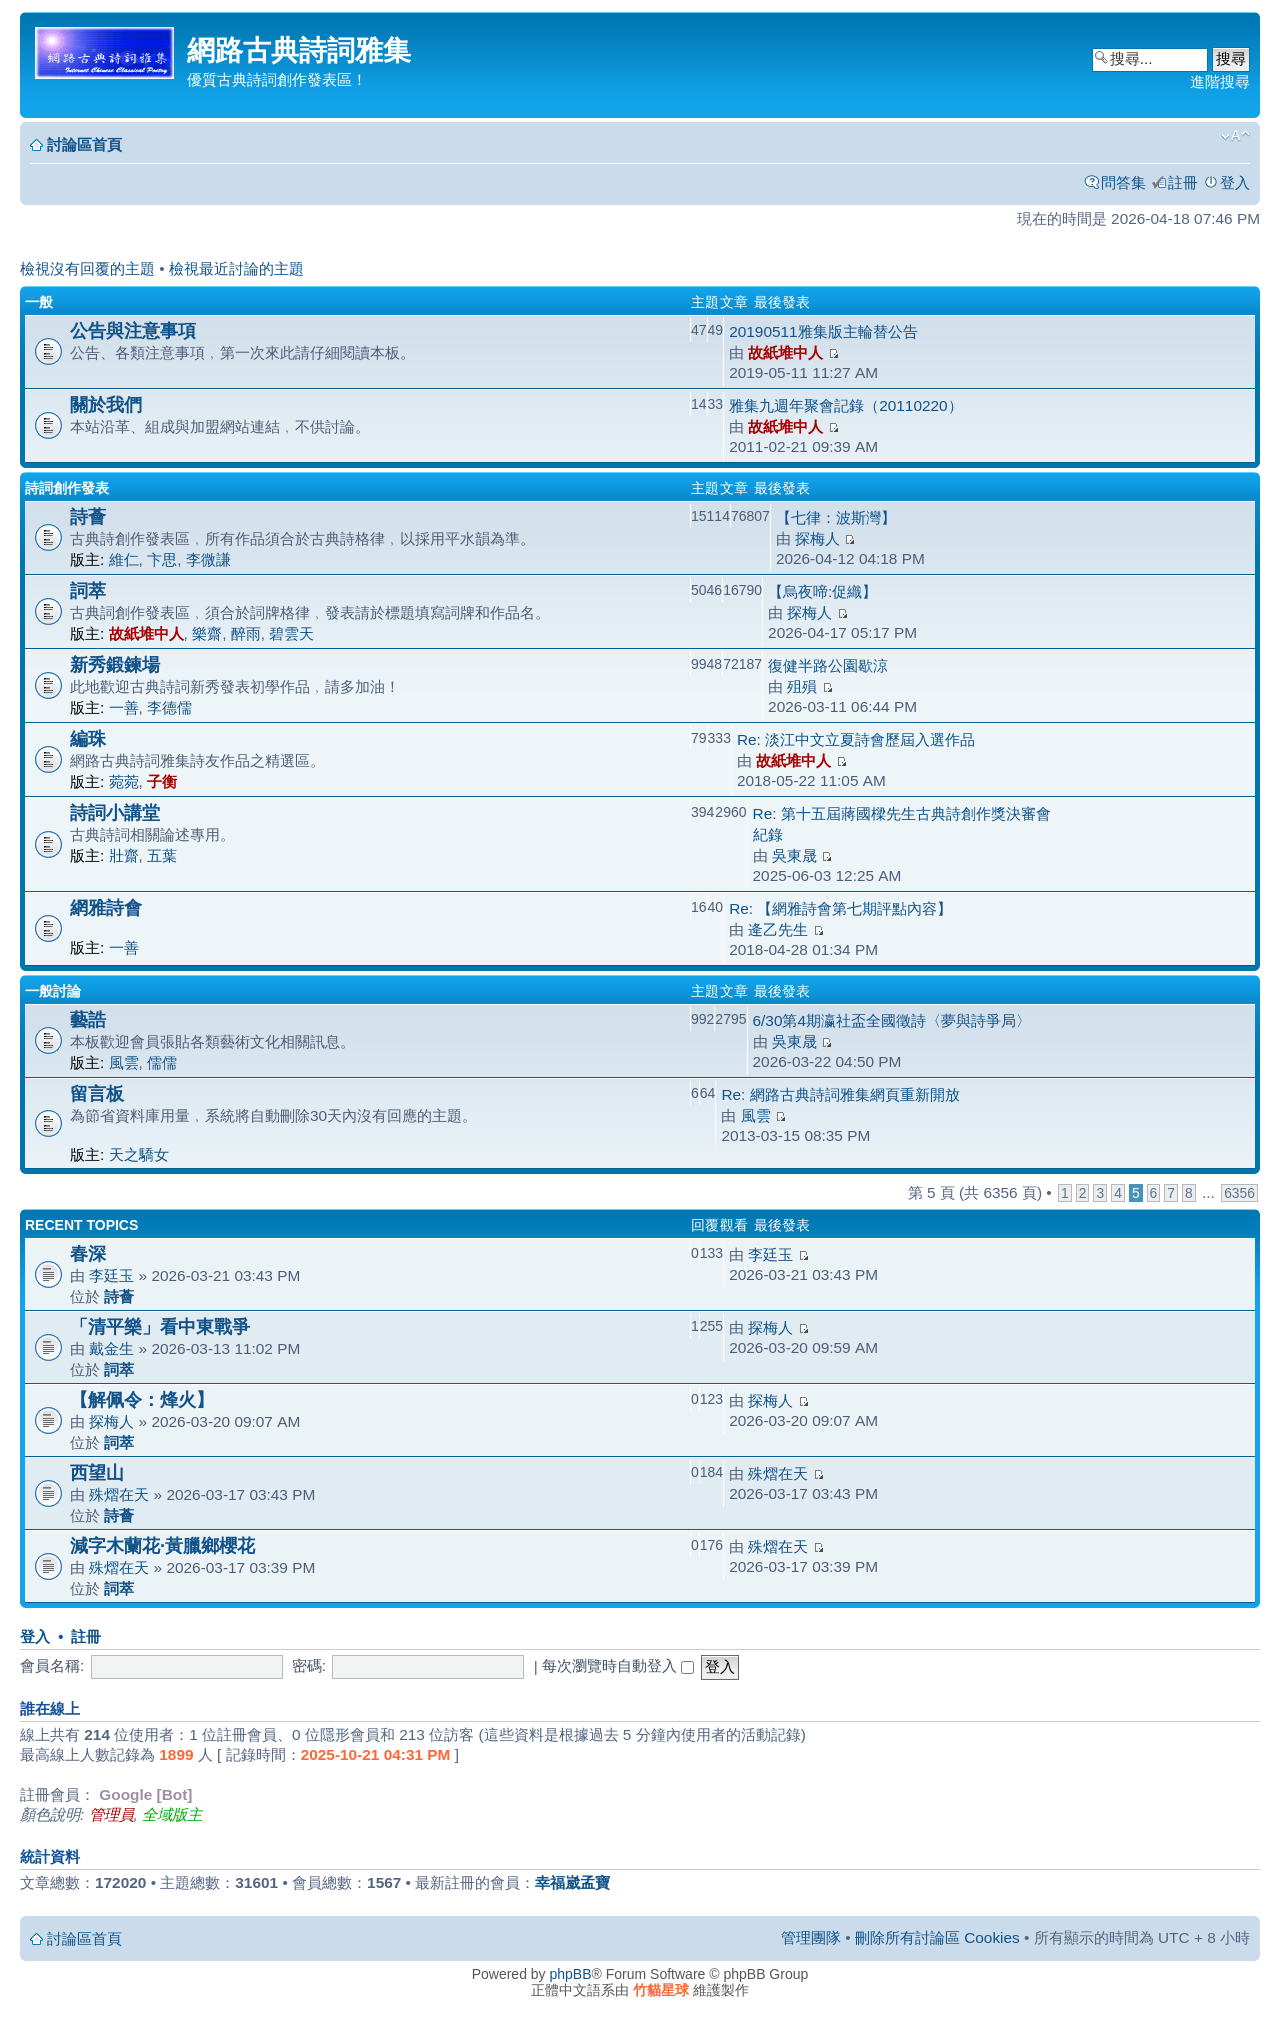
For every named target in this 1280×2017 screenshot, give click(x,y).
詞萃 (88, 590)
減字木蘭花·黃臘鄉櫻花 (162, 1545)
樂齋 (207, 633)
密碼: (309, 1665)
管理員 (111, 1814)
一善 (124, 707)
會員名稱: (52, 1665)
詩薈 (88, 516)
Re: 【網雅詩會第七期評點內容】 (840, 908)
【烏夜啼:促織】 (822, 591)
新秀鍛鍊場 (115, 664)
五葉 (162, 855)
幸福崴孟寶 (572, 1882)
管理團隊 (811, 1937)
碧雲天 (291, 633)
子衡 (162, 781)
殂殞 (802, 686)
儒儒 (162, 1062)
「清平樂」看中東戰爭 (160, 1326)
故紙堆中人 (785, 352)
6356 (1239, 1193)
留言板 (97, 1093)
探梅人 (817, 538)
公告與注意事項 (133, 330)
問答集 (1123, 182)
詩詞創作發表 (67, 488)
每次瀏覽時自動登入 (618, 1665)
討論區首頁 (84, 144)
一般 (39, 302)
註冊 (1183, 182)
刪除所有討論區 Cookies (937, 1937)
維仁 (124, 559)
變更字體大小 (1235, 136)
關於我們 (106, 404)
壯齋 (124, 855)
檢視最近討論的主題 (236, 268)
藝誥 (88, 1019)
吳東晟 (794, 855)
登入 (1235, 182)
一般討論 (53, 991)
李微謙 (208, 559)
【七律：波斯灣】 (836, 517)
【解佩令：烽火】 (142, 1399)
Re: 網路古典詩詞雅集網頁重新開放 (840, 1094)
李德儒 (169, 707)
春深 (88, 1253)
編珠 (88, 738)
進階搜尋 (1220, 81)
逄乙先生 (778, 929)
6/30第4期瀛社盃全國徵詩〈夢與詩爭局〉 (892, 1020)
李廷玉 (111, 1275)
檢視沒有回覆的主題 (87, 268)
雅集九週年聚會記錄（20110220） (845, 405)
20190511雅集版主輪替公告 (823, 331)
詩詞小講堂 (115, 812)
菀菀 (124, 781)
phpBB (571, 1974)
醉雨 (246, 633)
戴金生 (111, 1348)
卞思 (162, 559)
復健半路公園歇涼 (828, 665)
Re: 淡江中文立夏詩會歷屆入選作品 (856, 739)
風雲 (124, 1062)
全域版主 (172, 1814)
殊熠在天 (119, 1494)
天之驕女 (139, 1154)
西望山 (97, 1472)
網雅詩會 (106, 907)
